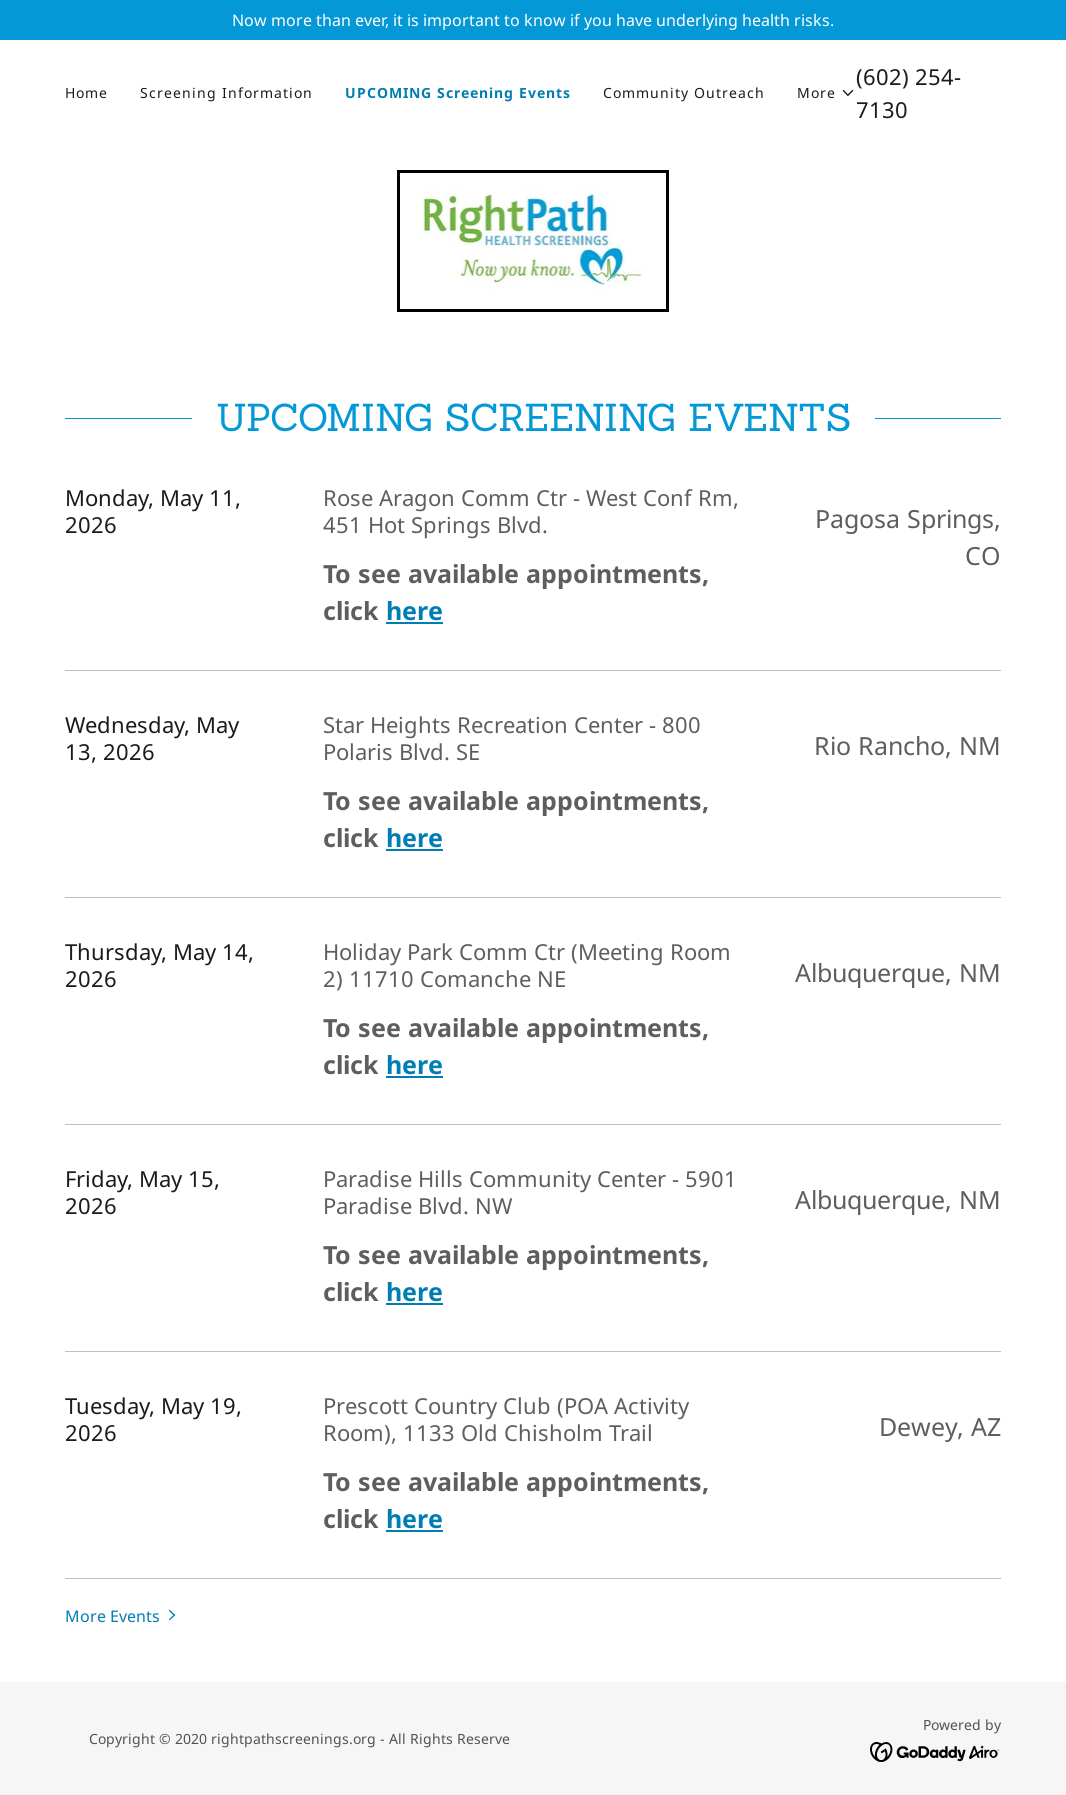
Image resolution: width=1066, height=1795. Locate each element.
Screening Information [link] (226, 92)
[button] (826, 93)
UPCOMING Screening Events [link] (458, 92)
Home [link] (86, 92)
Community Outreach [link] (684, 92)
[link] (533, 239)
